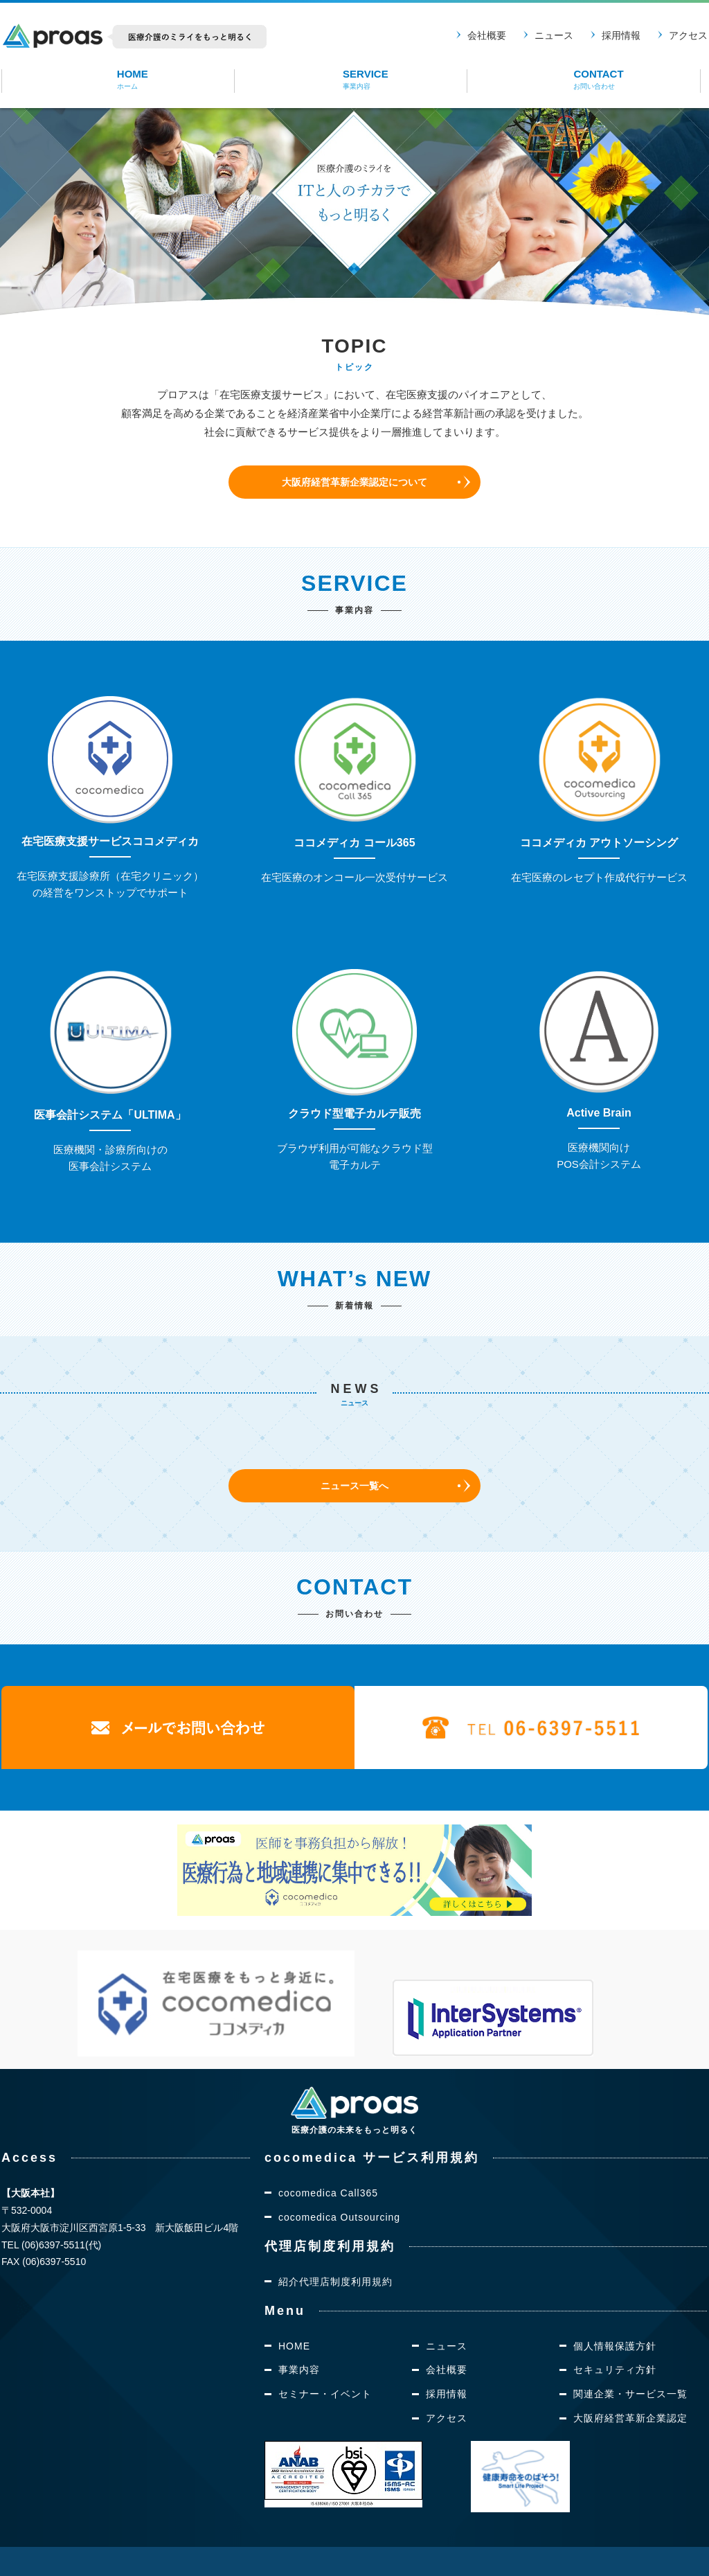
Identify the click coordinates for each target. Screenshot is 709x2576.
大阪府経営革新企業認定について (355, 482)
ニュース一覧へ (354, 1485)
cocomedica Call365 (328, 2155)
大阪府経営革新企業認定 (630, 2381)
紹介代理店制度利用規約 (335, 2244)
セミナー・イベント (325, 2357)
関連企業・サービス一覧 (630, 2357)
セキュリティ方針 (614, 2332)
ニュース (554, 35)
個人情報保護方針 (614, 2308)
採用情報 (621, 35)
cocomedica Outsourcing (339, 2179)
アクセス (688, 35)
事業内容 (299, 2332)
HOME (294, 2308)
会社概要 (486, 35)
